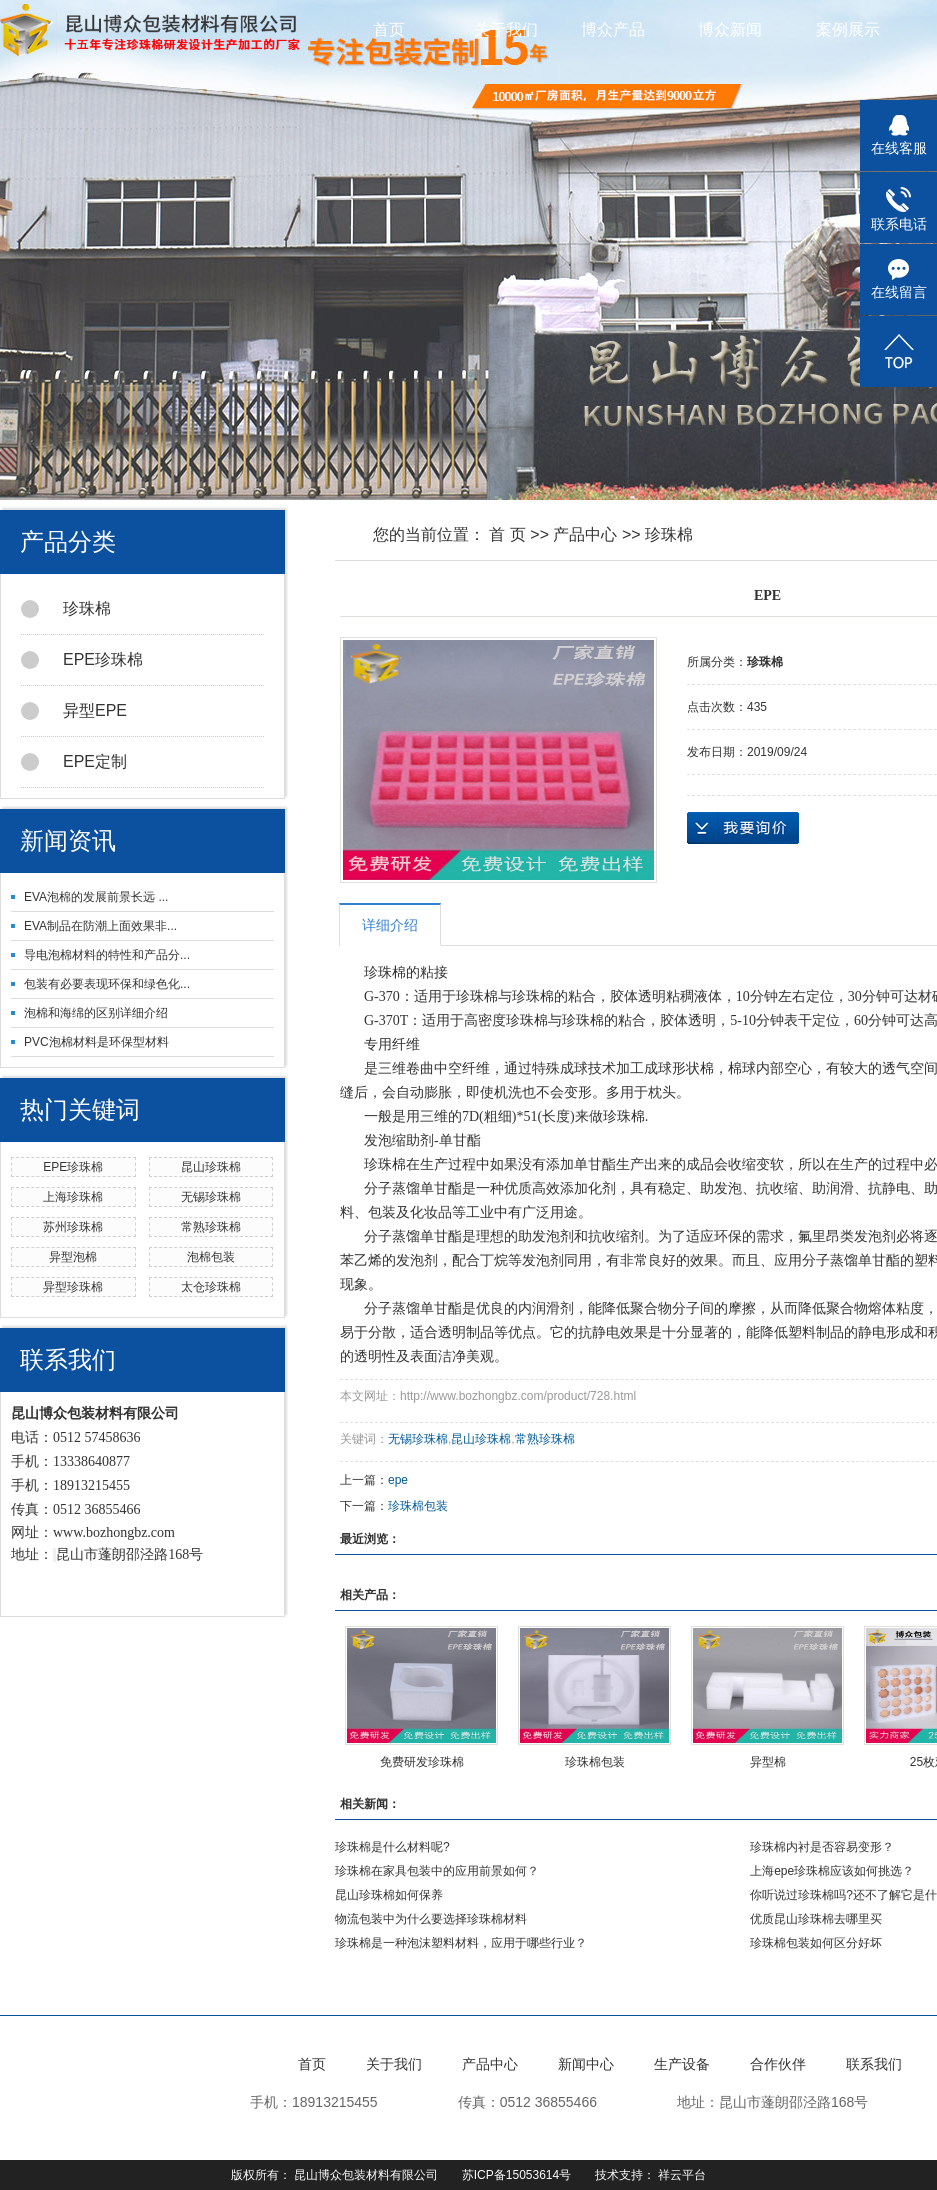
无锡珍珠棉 (211, 1197)
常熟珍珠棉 (211, 1227)
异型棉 (768, 1762)
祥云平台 (682, 2175)
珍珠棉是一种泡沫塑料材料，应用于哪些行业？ (461, 1943)
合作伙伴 (778, 2064)
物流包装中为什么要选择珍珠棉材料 (431, 1919)
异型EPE (74, 711)
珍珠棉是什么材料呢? (392, 1847)
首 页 (507, 534)
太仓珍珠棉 (211, 1287)
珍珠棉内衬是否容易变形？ (822, 1847)
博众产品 (624, 29)
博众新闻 (741, 29)
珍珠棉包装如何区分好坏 (816, 1943)
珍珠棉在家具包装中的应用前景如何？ (437, 1871)
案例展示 (859, 29)
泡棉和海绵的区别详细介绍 (96, 1013)
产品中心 (585, 534)
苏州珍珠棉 (73, 1227)
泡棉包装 (211, 1257)
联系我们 (874, 2064)
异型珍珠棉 (73, 1287)
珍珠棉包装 (418, 1506)
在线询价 (743, 828)
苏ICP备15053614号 (516, 2175)
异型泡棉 (73, 1257)
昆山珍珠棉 (211, 1167)
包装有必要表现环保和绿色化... (107, 984)
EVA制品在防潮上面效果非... (100, 926)
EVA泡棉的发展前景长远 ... (96, 897)
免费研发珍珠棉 (422, 1762)
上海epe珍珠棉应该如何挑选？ (832, 1871)
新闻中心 (586, 2064)
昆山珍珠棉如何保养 (389, 1895)
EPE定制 (74, 762)
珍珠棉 (66, 609)
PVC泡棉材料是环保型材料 (96, 1042)
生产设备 (682, 2064)
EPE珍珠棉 (82, 660)
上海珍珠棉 (73, 1197)
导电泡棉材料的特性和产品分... (107, 955)
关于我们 (506, 29)
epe (398, 1480)
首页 (389, 29)
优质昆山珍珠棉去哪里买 (816, 1919)
